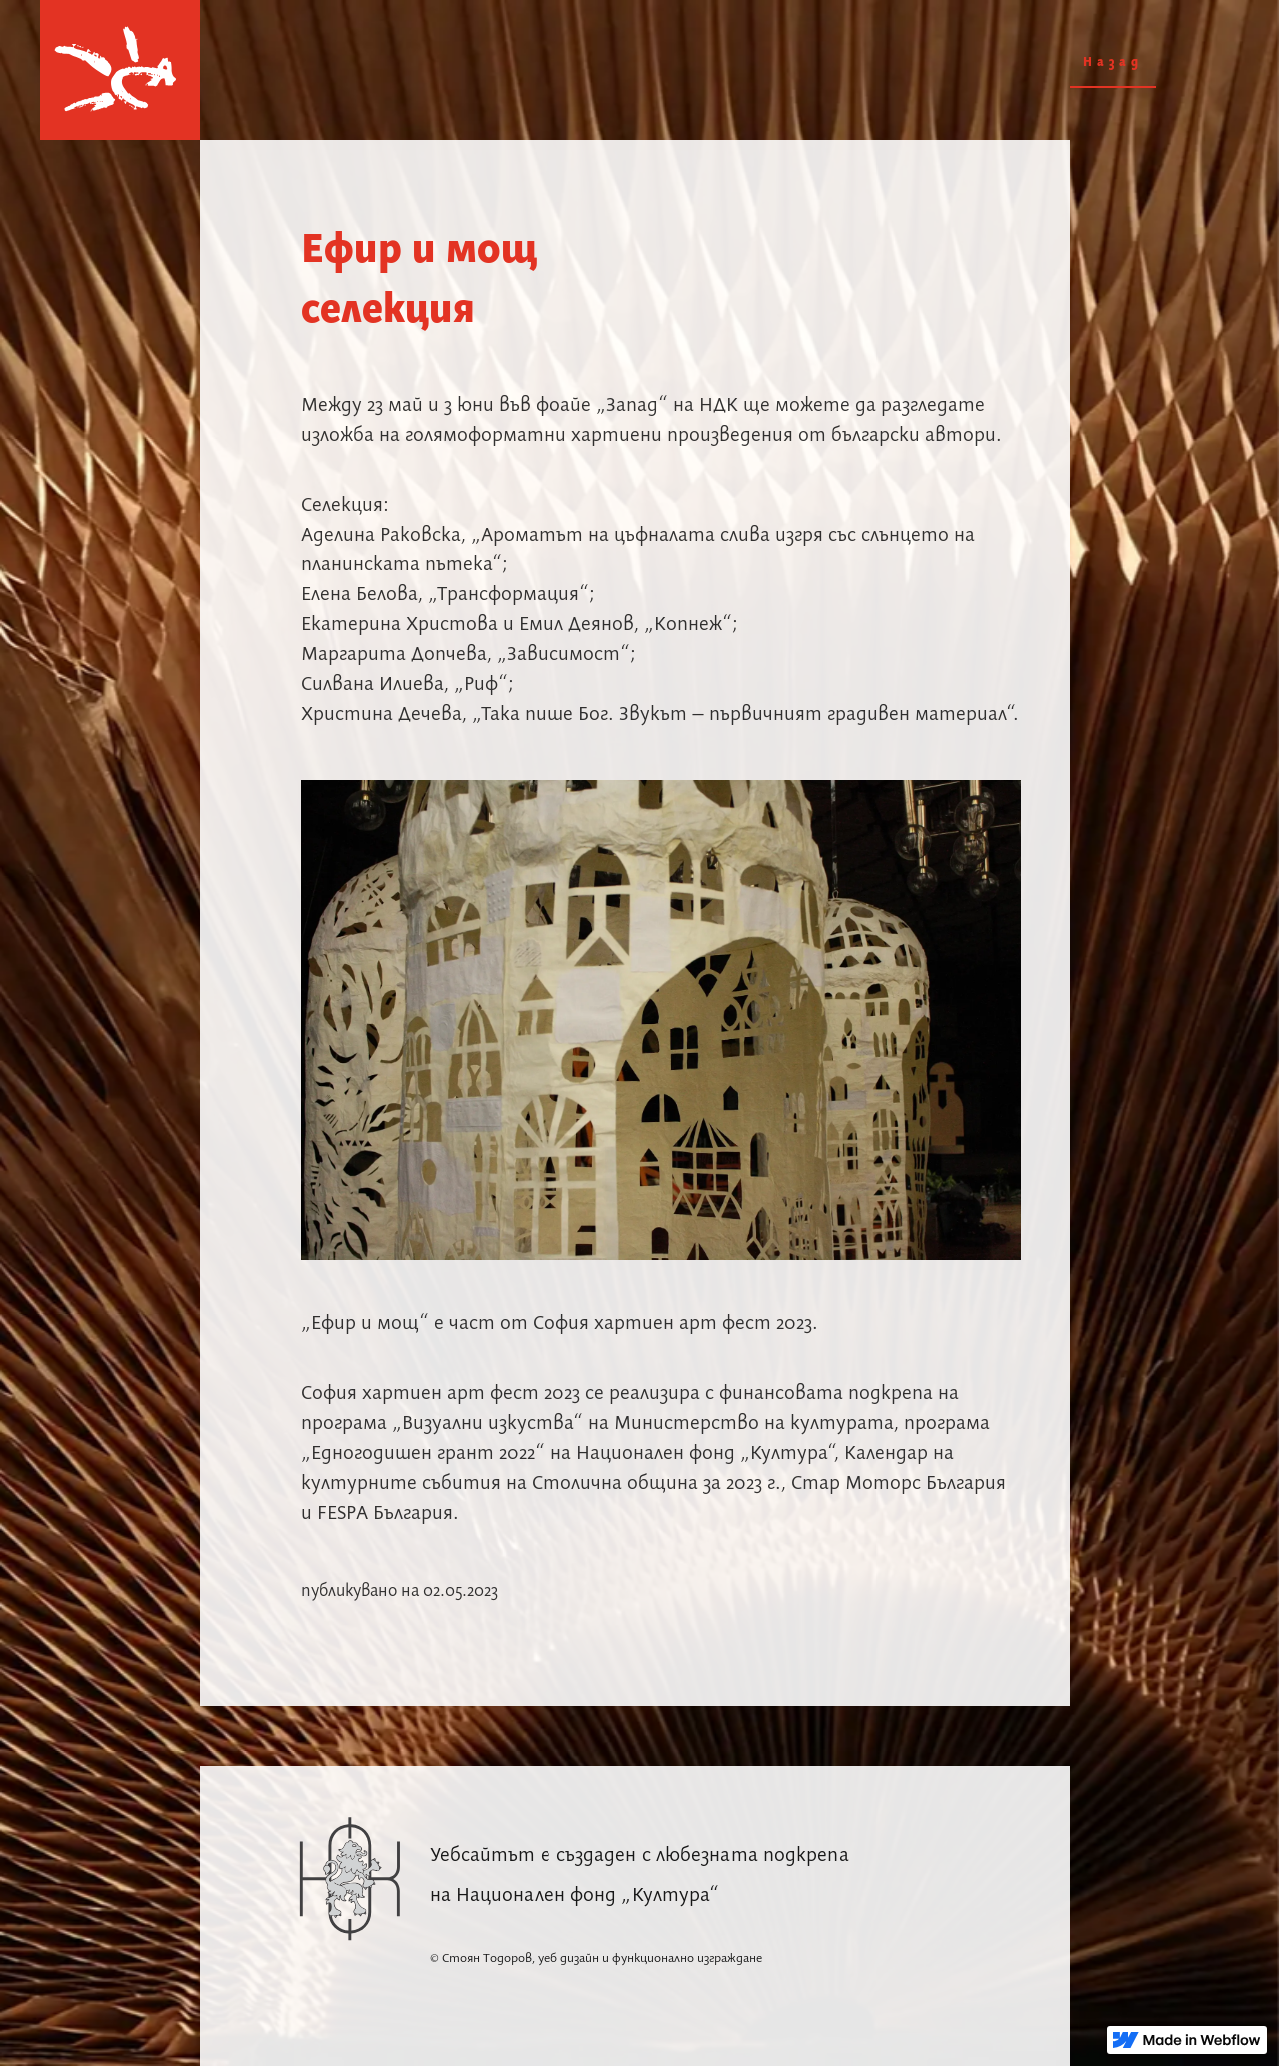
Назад (1113, 62)
